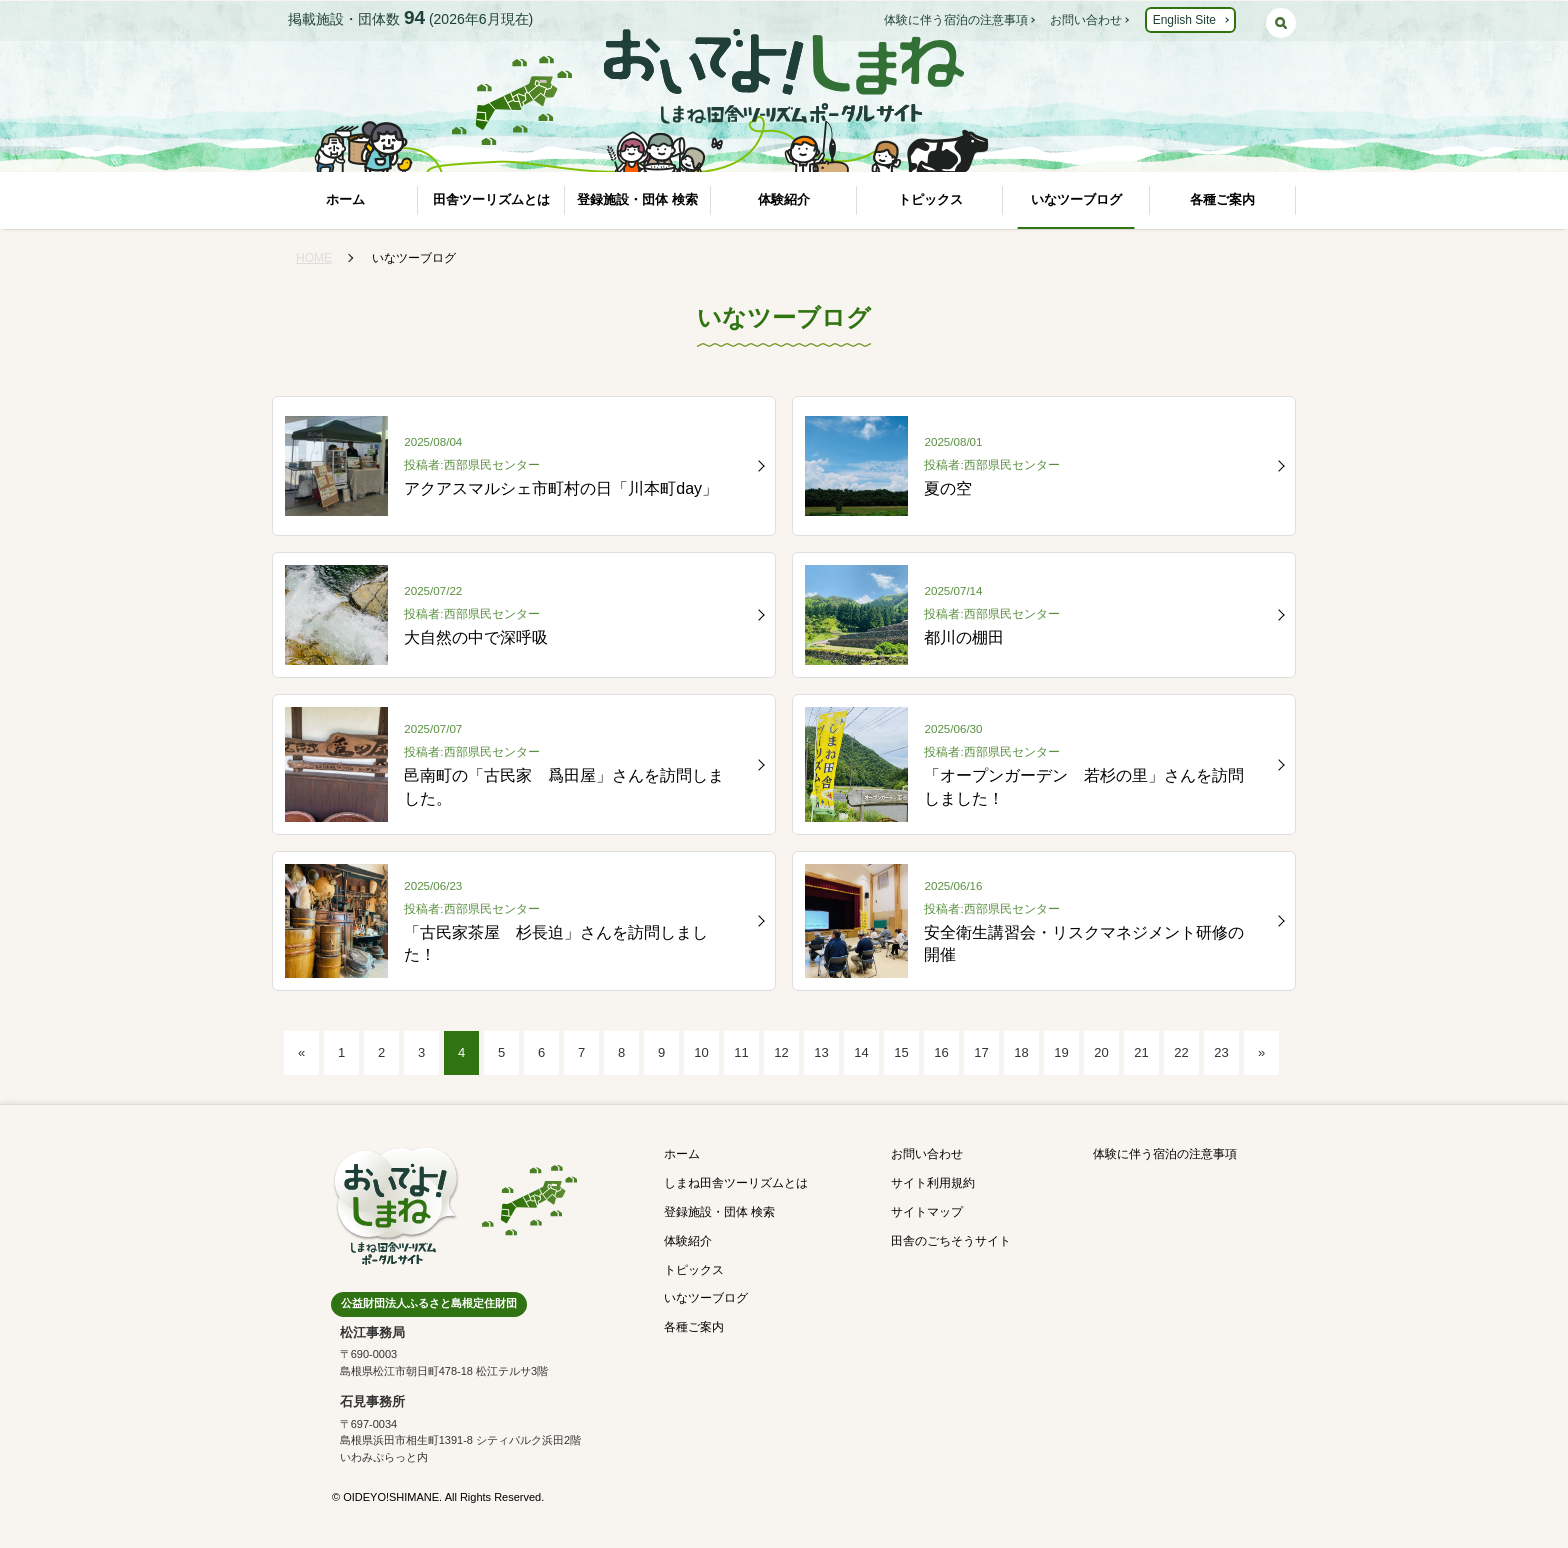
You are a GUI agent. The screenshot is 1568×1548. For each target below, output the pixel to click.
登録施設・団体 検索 (637, 199)
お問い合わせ (1086, 20)
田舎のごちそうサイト (951, 1241)
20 (1101, 1052)
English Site (1184, 20)
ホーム (345, 199)
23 (1221, 1052)
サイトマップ (927, 1212)
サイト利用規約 (933, 1183)
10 (701, 1052)
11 (741, 1052)
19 (1061, 1052)
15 (901, 1052)
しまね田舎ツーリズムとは (736, 1183)
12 (781, 1052)
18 (1021, 1052)
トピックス (930, 199)
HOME (314, 258)
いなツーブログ (1076, 199)
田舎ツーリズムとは (491, 199)
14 (861, 1052)
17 (981, 1052)
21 (1141, 1052)
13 (821, 1052)
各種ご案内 (1222, 199)
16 (941, 1052)
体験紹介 (784, 199)
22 (1181, 1052)
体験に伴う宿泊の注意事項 (956, 20)
